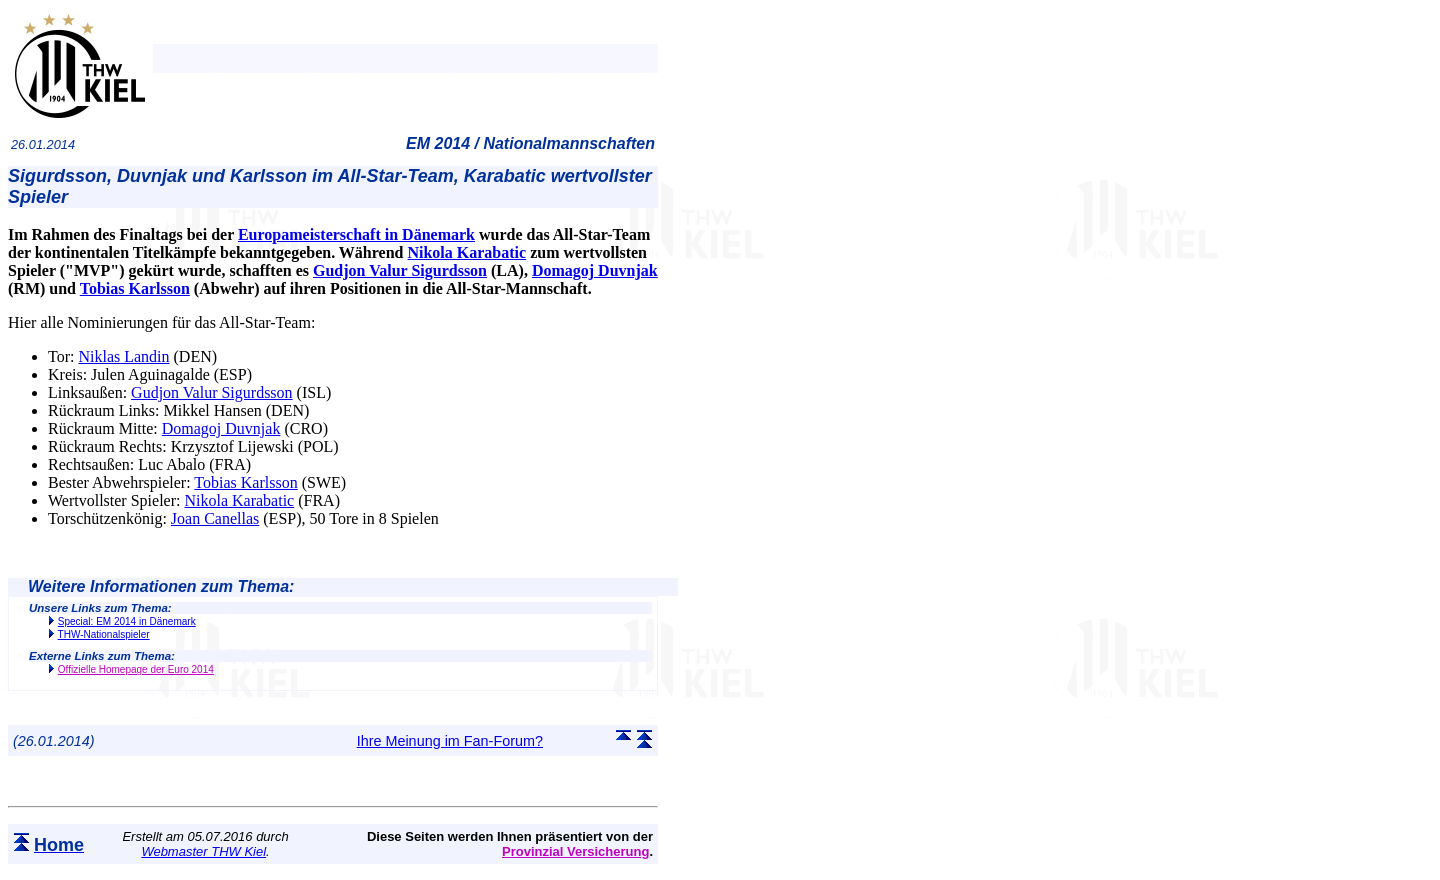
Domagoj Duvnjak (595, 270)
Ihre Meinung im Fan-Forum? (450, 741)
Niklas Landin (123, 356)
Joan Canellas (215, 518)
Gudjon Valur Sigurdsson (400, 270)
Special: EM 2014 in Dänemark (127, 621)
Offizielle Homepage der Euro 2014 (136, 669)
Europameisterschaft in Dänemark (356, 234)
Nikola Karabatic (466, 252)
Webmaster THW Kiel (203, 851)
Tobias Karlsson (135, 288)
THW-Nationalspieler (104, 634)
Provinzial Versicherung (575, 851)
